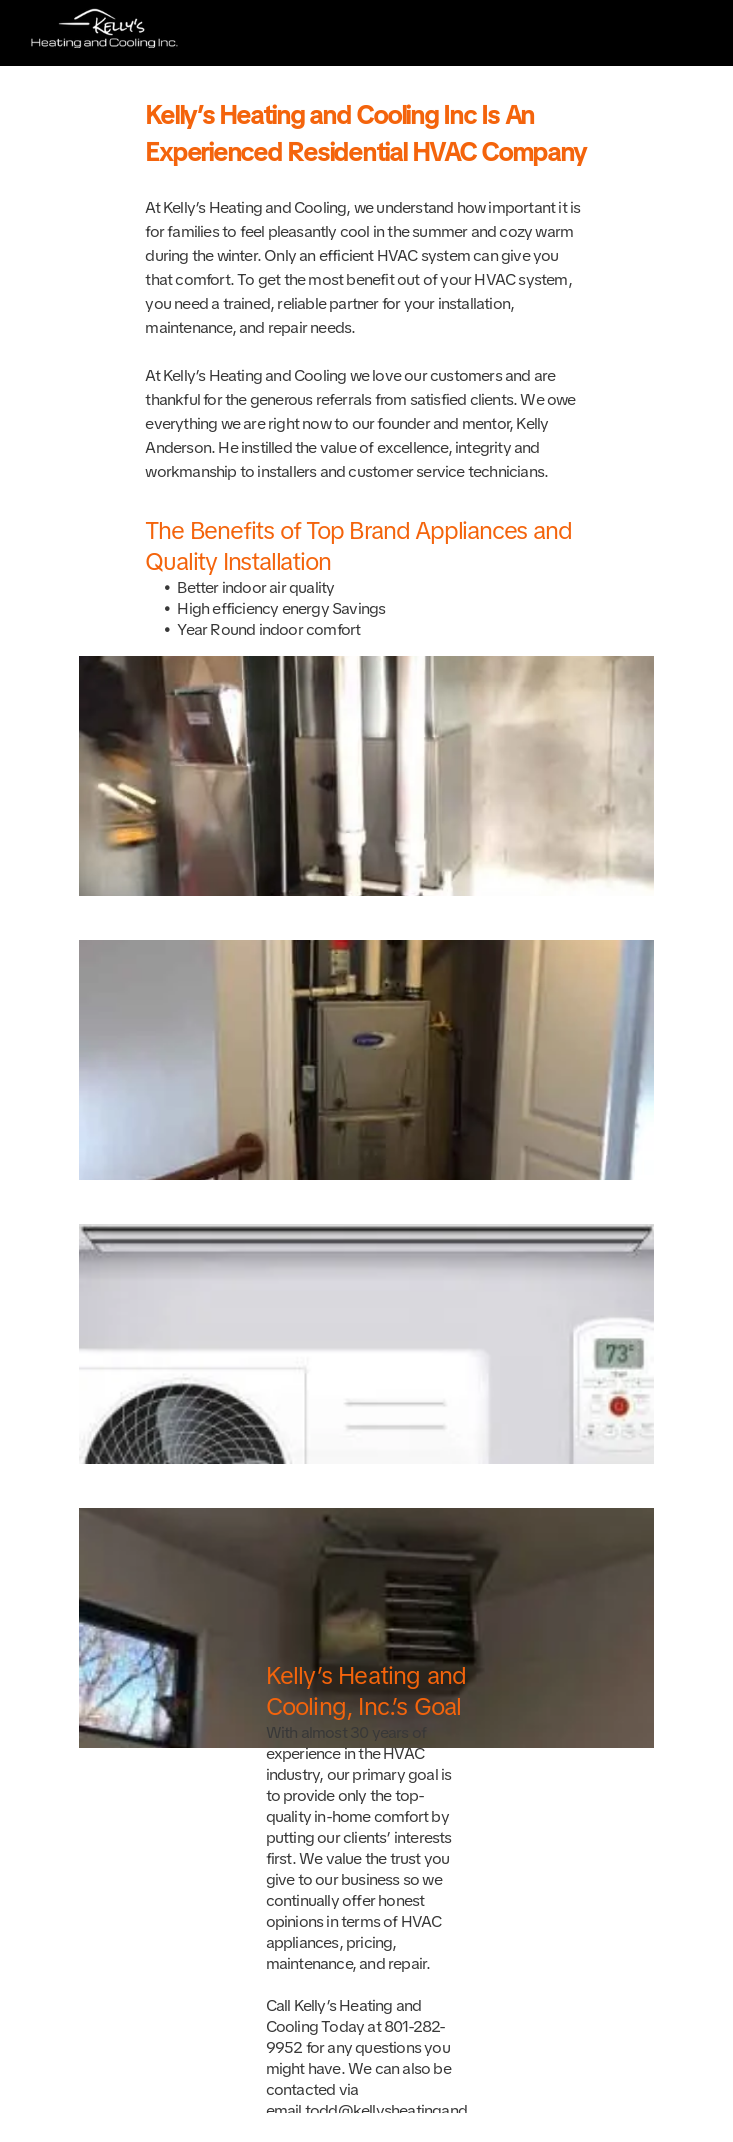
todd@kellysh (352, 2110)
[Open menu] (686, 33)
